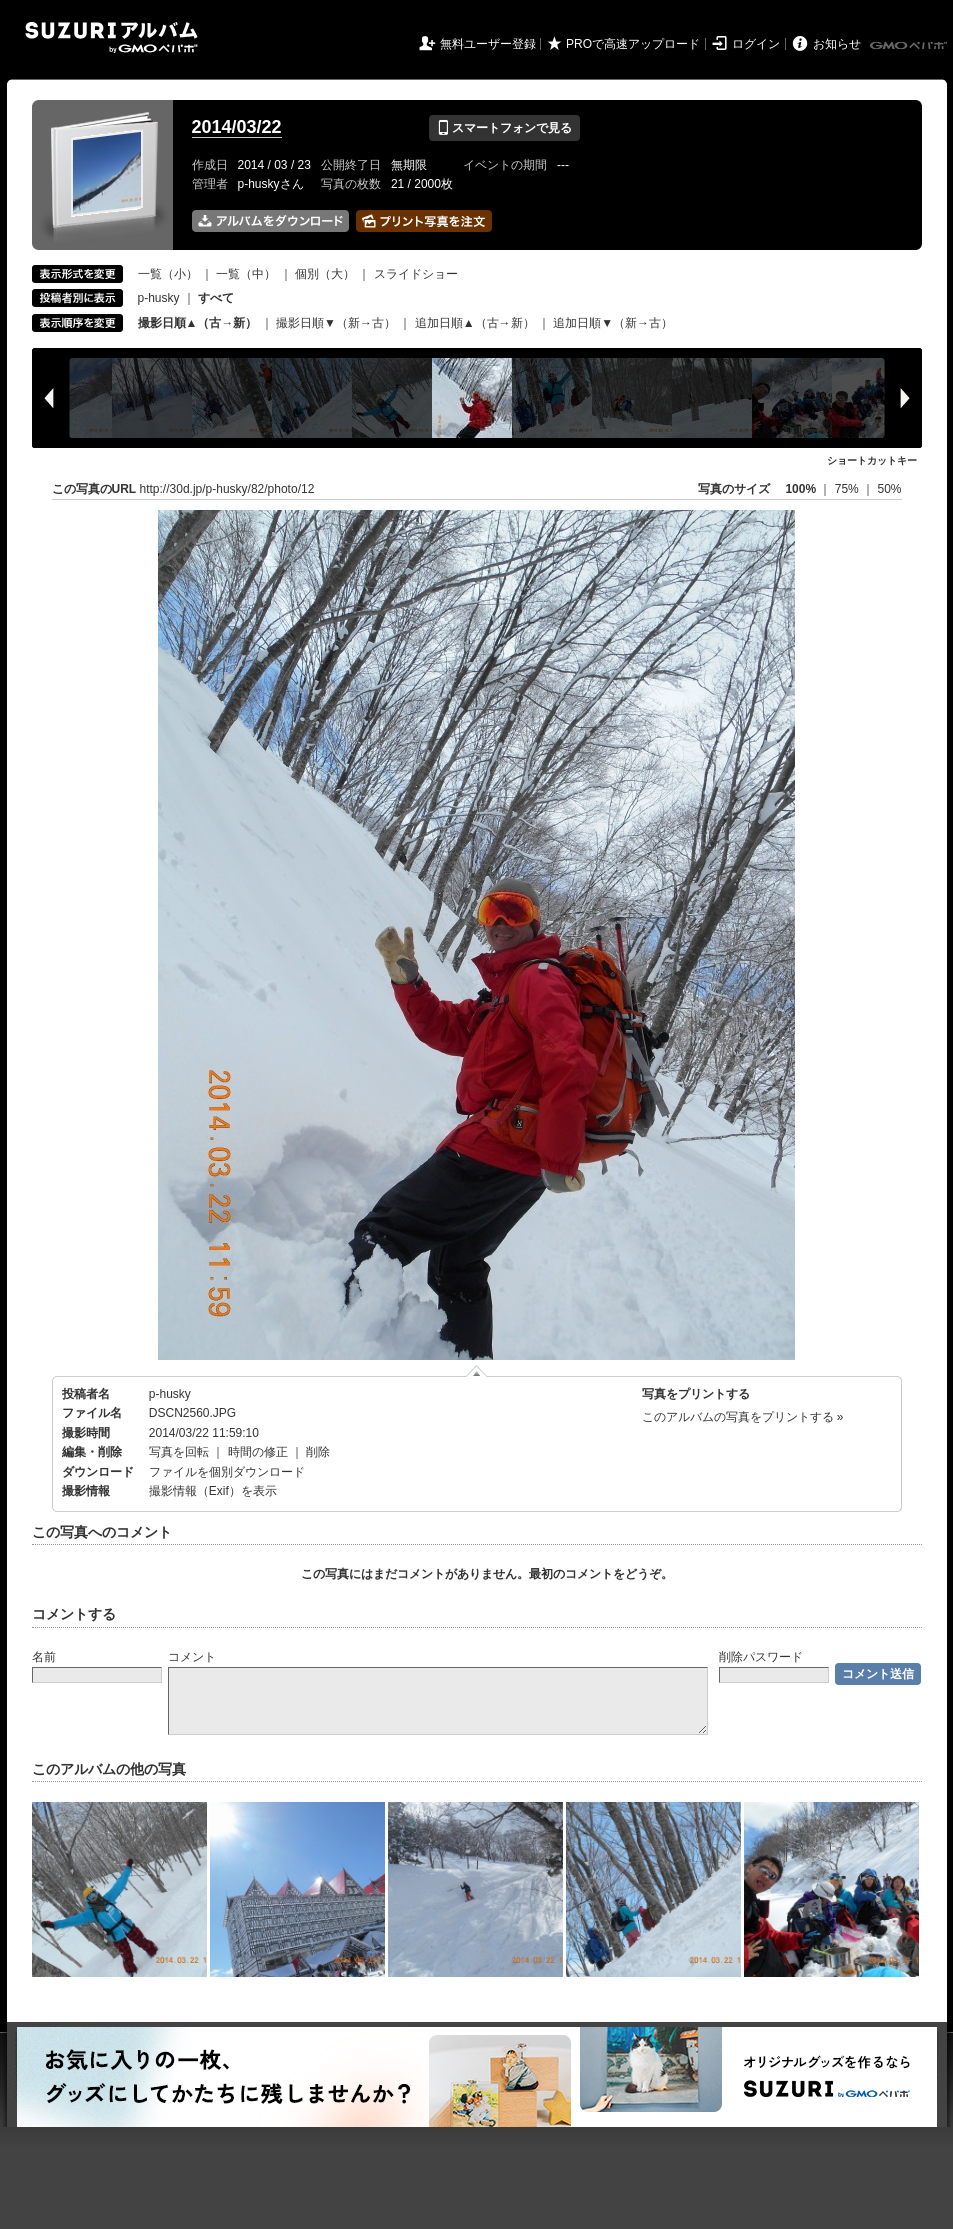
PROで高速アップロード (633, 44)
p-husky (159, 298)
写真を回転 (179, 1452)
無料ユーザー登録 (488, 44)
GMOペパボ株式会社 (910, 46)
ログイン (756, 44)
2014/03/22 (237, 127)
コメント (192, 1657)
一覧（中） (246, 274)
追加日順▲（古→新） (475, 323)
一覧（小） (168, 274)
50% (889, 489)
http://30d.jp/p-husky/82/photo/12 (227, 489)
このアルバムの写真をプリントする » (743, 1417)
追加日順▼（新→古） (613, 323)
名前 (44, 1657)
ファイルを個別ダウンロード (227, 1472)
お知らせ (837, 44)
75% (848, 489)
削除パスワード (761, 1657)
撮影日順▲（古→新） (198, 323)
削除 (318, 1452)
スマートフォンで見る (504, 128)
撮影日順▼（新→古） (336, 323)
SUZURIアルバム (111, 37)
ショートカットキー (872, 460)
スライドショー (416, 274)
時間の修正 (258, 1452)
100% (800, 489)
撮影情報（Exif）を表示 (213, 1491)
